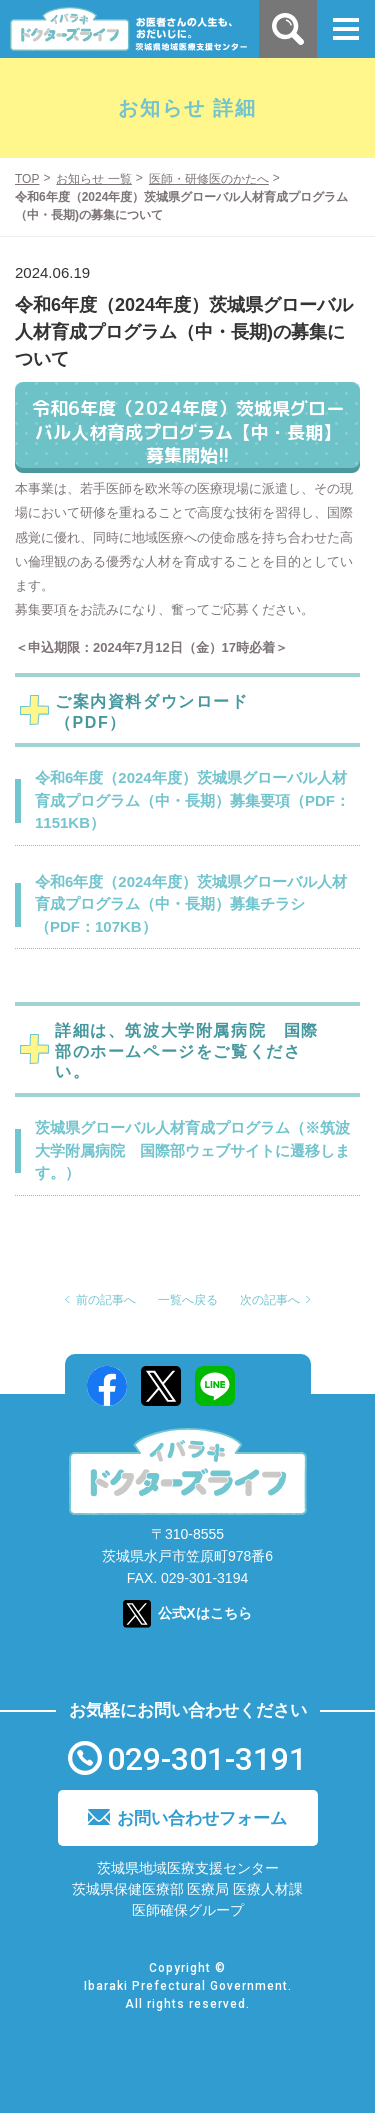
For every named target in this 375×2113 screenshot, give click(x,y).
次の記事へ (270, 1300)
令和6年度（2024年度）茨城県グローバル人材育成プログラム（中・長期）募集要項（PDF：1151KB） (192, 800)
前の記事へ (106, 1300)
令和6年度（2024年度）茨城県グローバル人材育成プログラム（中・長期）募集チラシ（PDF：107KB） (191, 904)
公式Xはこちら (204, 1613)
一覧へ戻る (188, 1300)
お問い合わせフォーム (202, 1818)
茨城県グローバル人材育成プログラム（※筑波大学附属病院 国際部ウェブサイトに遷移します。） (192, 1150)
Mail (269, 1386)
